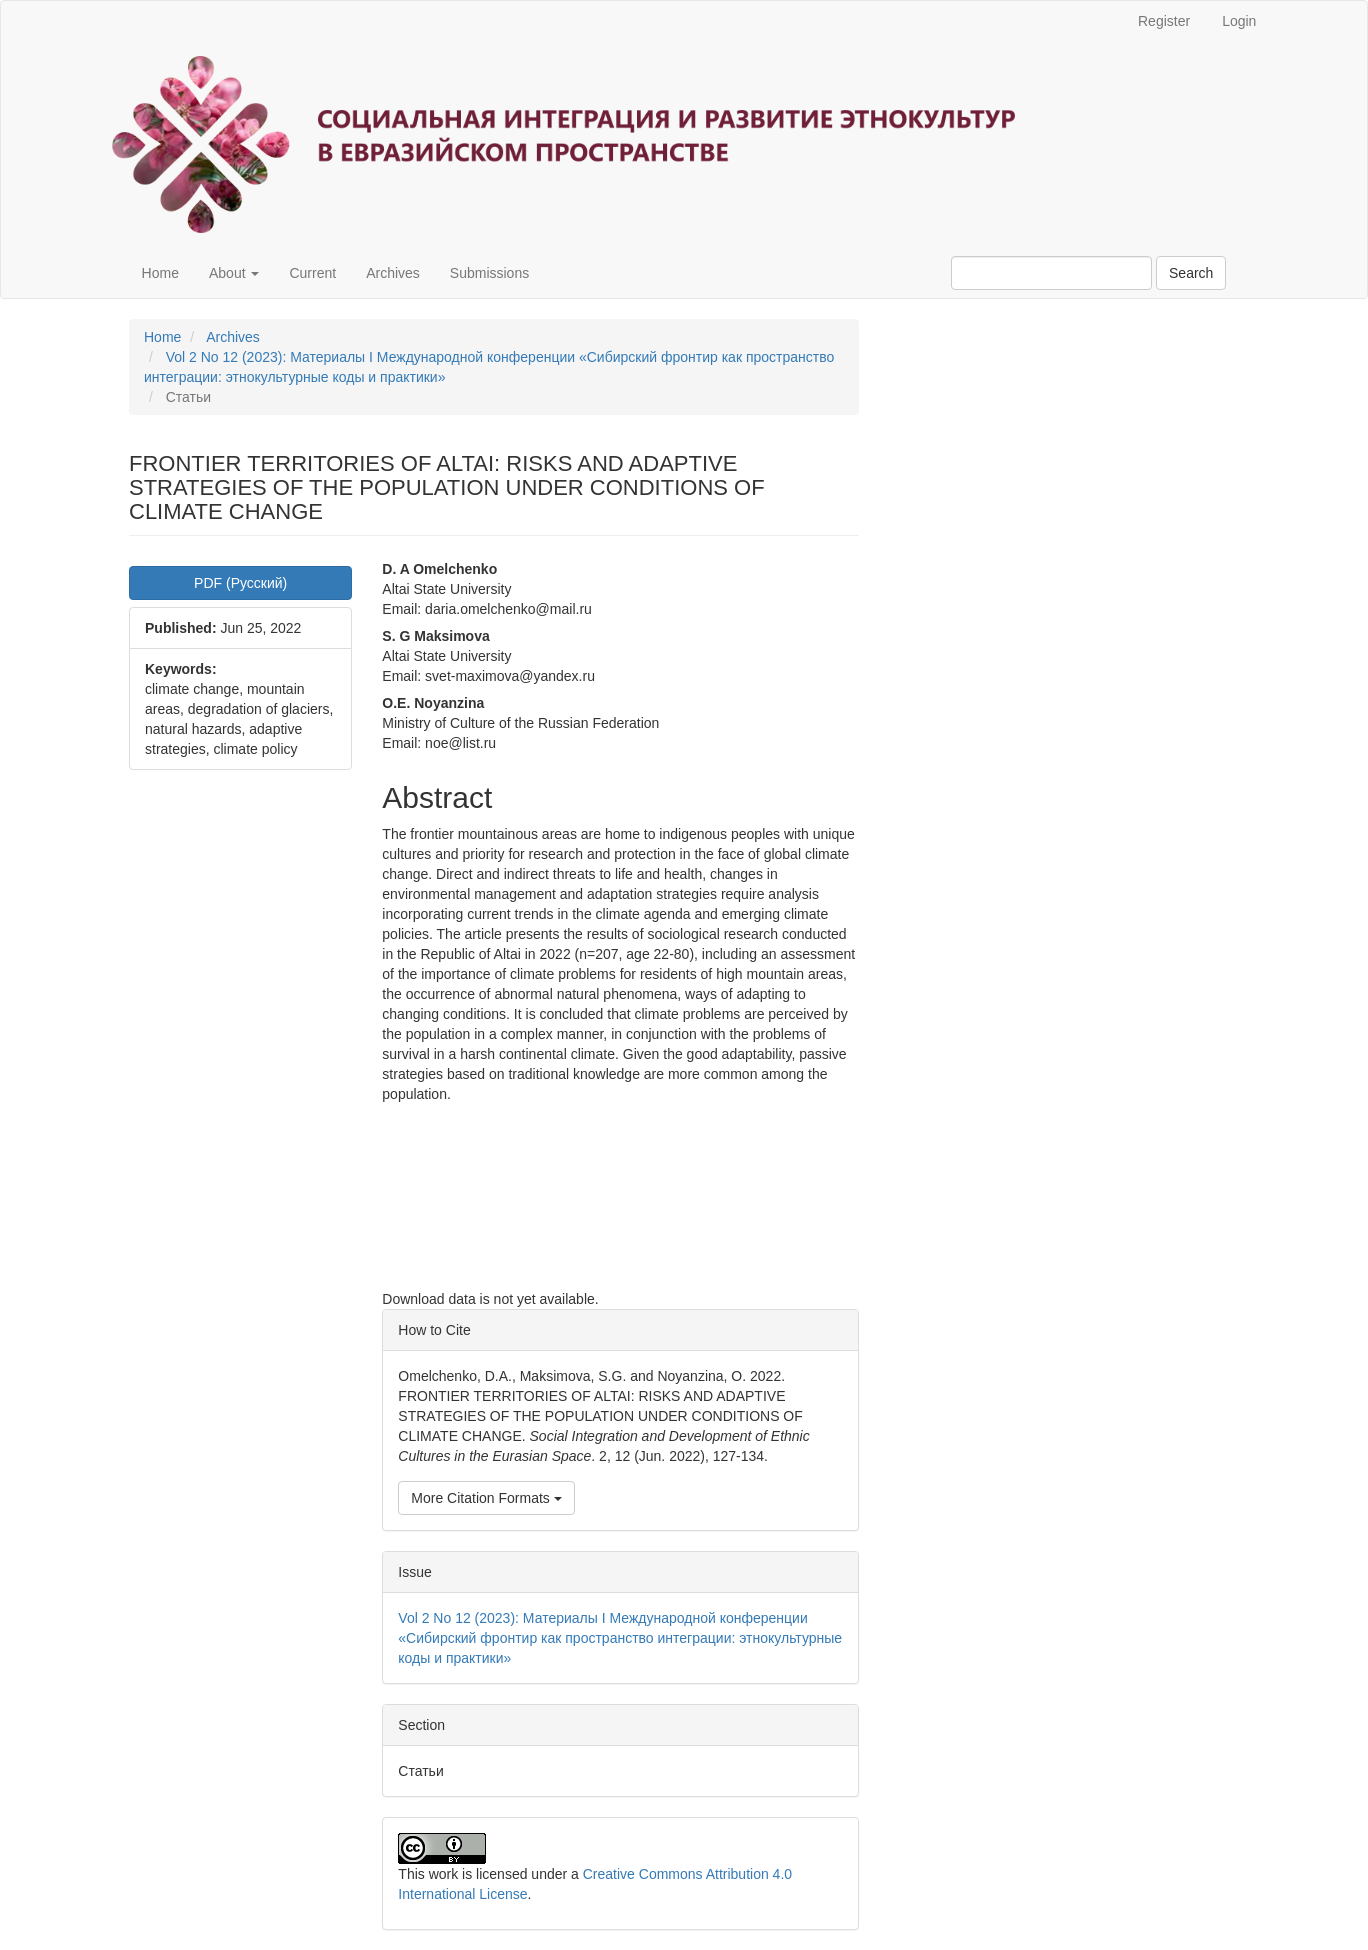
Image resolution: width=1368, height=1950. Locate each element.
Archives (393, 273)
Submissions (489, 273)
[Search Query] (1051, 273)
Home (160, 273)
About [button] (234, 273)
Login (1239, 21)
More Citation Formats (486, 1498)
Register (1164, 21)
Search (1191, 273)
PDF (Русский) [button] (240, 583)
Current (312, 273)
